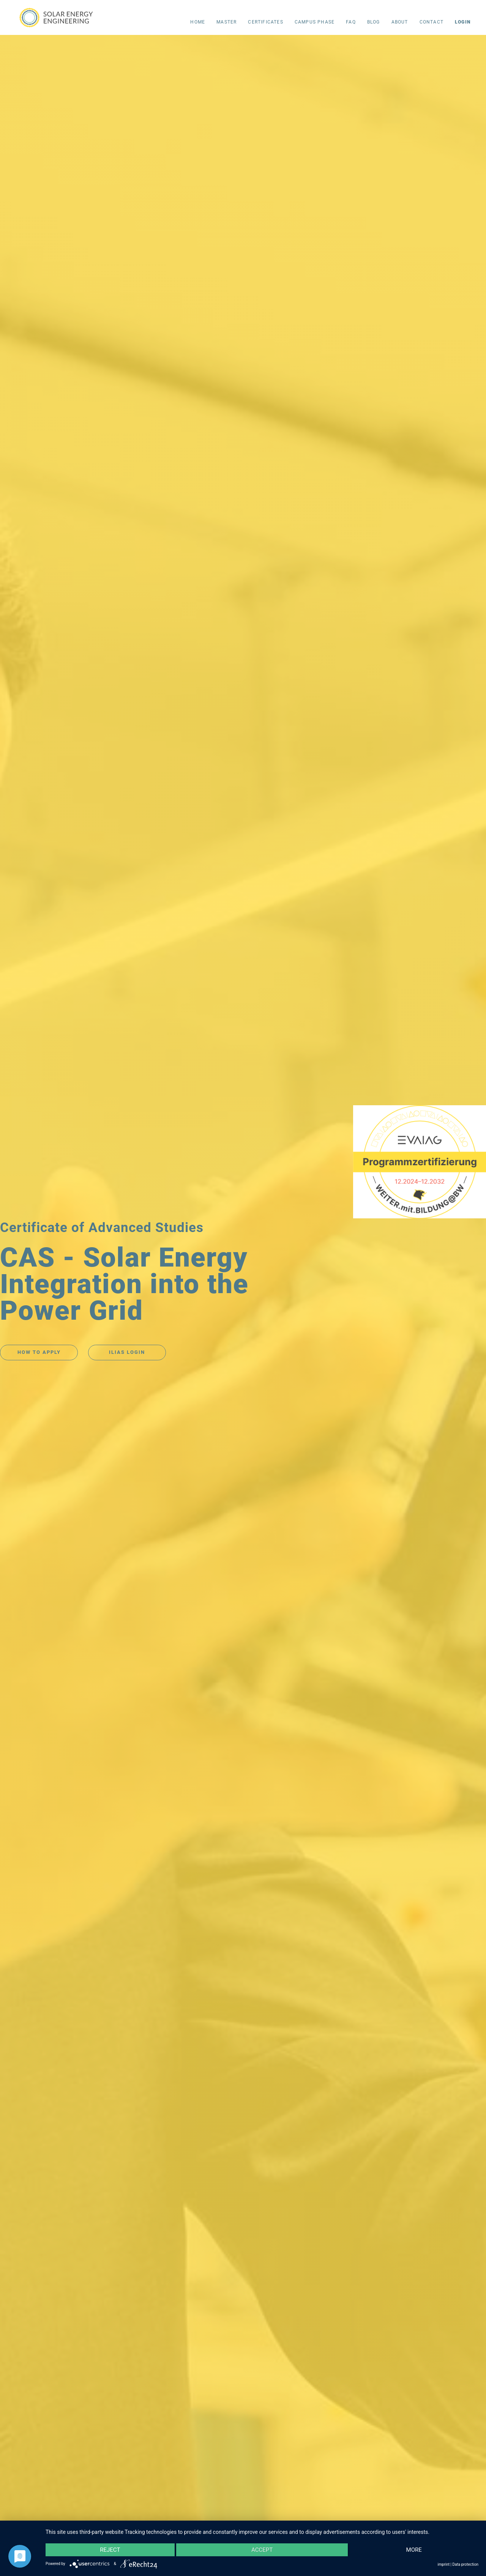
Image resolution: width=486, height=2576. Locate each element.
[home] (58, 16)
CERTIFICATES (265, 22)
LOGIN (462, 22)
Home (197, 22)
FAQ (351, 22)
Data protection (465, 2564)
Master (226, 22)
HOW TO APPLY (39, 1352)
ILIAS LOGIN (127, 1352)
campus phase (315, 22)
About (399, 22)
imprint (444, 2564)
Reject (110, 2549)
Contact (431, 22)
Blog (373, 22)
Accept (262, 2549)
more (414, 2549)
